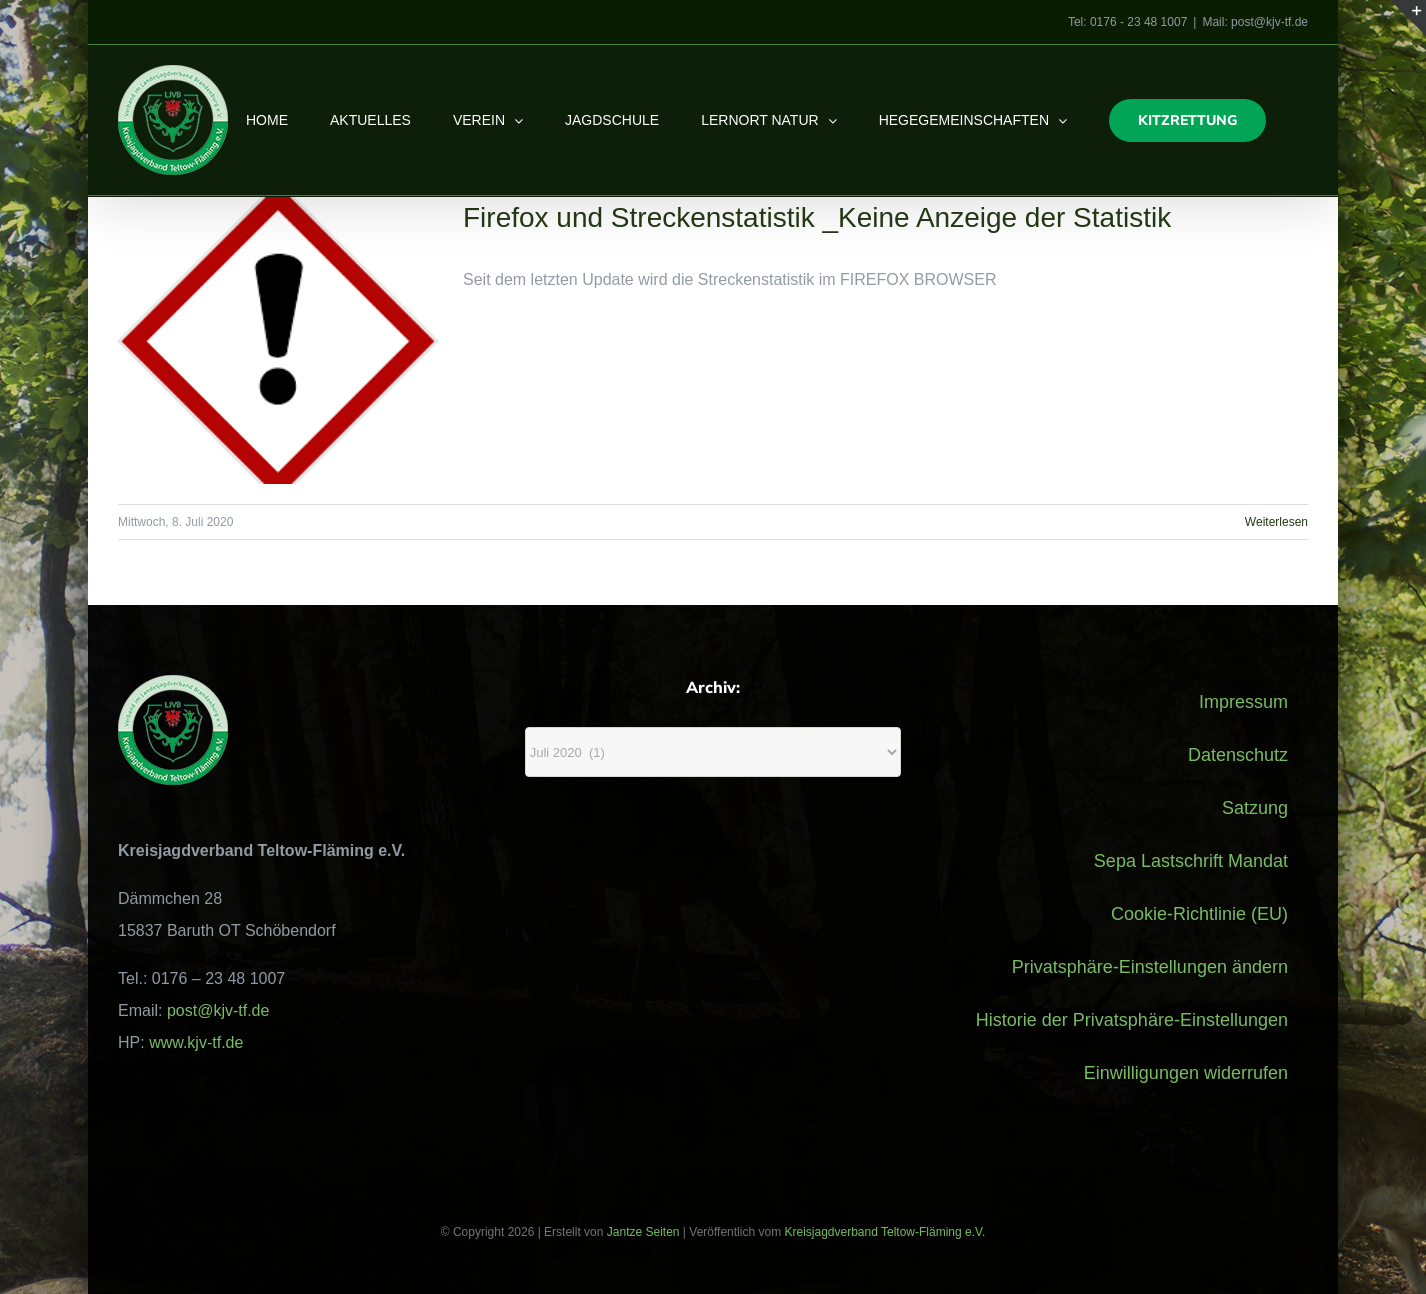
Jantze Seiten (643, 1232)
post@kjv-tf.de (218, 1010)
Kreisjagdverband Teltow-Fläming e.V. (884, 1232)
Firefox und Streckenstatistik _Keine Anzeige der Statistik (817, 217)
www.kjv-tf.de (196, 1042)
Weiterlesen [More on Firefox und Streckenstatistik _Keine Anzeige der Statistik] (1276, 522)
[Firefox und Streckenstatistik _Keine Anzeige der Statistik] (278, 340)
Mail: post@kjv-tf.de (1255, 22)
